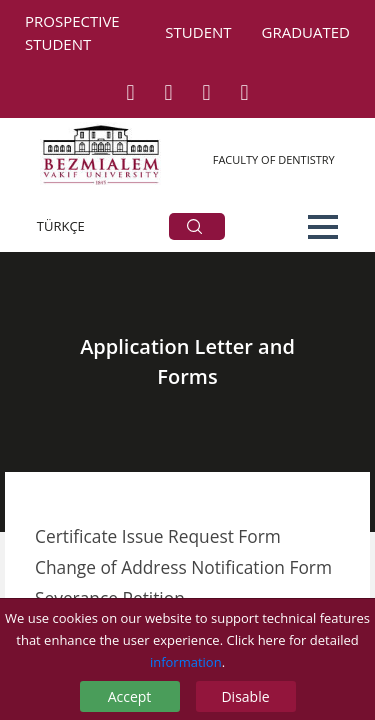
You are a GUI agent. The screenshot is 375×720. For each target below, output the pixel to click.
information (186, 662)
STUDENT (198, 32)
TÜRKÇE (61, 226)
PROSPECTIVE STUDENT (72, 32)
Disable (245, 696)
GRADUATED (306, 32)
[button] (323, 227)
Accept (130, 696)
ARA (194, 226)
